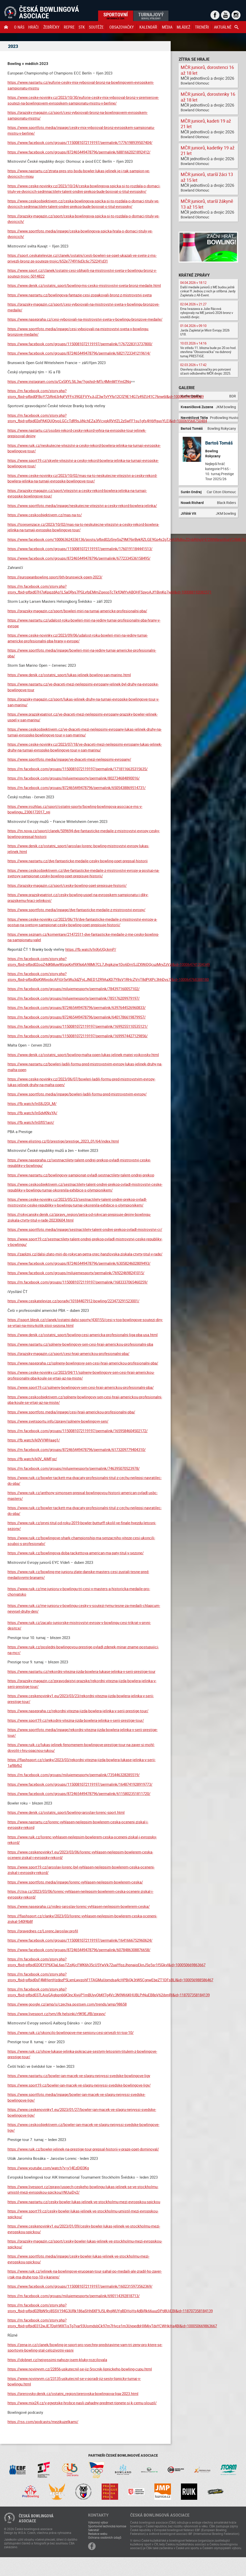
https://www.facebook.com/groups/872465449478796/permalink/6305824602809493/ (79, 1263)
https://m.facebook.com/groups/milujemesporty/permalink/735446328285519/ (74, 1774)
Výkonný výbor (98, 2522)
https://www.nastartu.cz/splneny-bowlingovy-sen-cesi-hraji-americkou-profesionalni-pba (80, 1344)
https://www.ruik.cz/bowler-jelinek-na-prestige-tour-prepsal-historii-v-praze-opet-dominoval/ (83, 2149)
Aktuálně (222, 27)
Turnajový (151, 15)
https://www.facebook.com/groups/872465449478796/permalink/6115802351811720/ (79, 1793)
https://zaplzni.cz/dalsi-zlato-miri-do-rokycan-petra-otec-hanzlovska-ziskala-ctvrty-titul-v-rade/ (85, 1253)
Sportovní (115, 15)
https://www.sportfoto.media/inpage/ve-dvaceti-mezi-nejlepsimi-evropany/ (69, 759)
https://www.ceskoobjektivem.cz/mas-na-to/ (45, 514)
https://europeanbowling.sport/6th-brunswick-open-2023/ (55, 576)
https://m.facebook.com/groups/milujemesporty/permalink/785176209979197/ (74, 998)
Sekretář (93, 2530)
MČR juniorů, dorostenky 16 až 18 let (208, 97)
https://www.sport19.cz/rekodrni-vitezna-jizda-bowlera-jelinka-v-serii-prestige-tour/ (76, 1720)
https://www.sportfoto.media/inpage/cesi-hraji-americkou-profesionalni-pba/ (71, 1411)
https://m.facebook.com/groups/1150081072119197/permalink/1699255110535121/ (78, 1026)
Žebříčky (51, 27)
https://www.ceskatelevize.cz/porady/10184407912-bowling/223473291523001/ (73, 1300)
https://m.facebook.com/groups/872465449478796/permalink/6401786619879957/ (77, 1016)
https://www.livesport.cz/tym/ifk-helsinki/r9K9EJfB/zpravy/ (57, 2013)
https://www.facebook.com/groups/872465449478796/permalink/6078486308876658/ (79, 1949)
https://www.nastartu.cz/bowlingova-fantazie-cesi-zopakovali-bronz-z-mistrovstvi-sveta (80, 294)
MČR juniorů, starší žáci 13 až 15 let (207, 177)
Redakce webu (97, 2534)
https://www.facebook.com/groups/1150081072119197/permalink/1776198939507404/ (80, 142)
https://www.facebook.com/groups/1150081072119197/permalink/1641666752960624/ (80, 1940)
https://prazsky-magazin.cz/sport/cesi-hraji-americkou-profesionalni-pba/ (68, 1353)
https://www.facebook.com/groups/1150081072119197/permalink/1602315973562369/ (80, 2286)
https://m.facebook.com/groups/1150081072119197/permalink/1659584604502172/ (78, 1430)
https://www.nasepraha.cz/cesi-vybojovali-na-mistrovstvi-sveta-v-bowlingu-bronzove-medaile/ (85, 319)
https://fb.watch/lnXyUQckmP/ (90, 949)
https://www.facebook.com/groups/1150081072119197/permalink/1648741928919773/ (80, 1784)
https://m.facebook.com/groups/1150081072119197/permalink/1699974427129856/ (78, 1035)
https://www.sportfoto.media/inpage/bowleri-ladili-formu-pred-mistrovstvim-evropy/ (77, 1093)
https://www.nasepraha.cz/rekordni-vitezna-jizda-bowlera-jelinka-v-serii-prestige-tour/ (78, 1710)
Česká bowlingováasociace (36, 2518)
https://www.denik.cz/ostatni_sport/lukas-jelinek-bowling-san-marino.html (69, 674)
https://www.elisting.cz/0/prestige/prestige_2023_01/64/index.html (63, 1141)
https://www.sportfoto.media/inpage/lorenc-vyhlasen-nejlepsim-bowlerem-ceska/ (75, 1881)
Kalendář (148, 27)
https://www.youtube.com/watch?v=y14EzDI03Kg (48, 2167)
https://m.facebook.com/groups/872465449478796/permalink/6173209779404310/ (77, 1449)
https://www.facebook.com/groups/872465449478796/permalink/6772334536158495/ (79, 558)
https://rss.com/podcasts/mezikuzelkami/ (43, 2421)
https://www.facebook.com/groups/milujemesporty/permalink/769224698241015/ (76, 1272)
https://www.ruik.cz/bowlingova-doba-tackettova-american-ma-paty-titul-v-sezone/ (76, 1552)
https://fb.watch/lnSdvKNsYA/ (32, 1112)
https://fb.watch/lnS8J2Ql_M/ (32, 1103)
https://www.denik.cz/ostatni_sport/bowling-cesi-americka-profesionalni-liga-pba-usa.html (83, 1334)
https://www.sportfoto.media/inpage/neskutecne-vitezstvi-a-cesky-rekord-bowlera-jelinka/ (82, 505)
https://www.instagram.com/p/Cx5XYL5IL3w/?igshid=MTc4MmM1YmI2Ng (69, 381)
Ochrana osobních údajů (104, 2537)
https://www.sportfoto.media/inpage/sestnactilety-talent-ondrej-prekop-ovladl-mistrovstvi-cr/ (85, 1229)
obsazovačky (121, 27)
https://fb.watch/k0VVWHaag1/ (34, 1439)
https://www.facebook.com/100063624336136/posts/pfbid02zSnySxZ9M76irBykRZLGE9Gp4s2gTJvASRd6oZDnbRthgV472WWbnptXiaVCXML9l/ (127, 539)
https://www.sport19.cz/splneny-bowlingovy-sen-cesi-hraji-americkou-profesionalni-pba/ (81, 1387)
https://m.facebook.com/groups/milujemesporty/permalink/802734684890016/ (74, 778)
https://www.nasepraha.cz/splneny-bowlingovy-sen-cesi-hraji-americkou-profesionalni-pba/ (83, 1362)
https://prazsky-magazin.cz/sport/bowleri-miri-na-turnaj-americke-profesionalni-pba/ (77, 610)
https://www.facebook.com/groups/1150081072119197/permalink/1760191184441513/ (80, 548)
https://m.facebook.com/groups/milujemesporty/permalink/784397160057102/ (74, 988)
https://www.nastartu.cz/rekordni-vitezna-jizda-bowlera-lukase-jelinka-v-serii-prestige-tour (81, 1671)
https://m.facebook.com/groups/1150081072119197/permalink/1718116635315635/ (78, 768)
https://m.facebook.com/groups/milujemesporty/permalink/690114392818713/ (74, 2295)
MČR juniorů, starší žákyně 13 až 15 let (207, 204)
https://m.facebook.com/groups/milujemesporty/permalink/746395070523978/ (74, 1468)
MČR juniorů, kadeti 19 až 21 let (206, 124)
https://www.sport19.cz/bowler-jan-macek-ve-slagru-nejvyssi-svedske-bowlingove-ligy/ (79, 2085)
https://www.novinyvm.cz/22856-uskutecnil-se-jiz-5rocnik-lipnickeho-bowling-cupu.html (80, 2368)
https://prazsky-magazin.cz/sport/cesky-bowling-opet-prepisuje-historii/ (67, 885)
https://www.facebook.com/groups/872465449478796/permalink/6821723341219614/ (79, 353)
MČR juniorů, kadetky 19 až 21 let (207, 150)
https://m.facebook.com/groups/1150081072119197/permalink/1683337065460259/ (78, 1281)
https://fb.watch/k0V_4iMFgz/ (32, 1458)
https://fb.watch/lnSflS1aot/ (31, 1122)
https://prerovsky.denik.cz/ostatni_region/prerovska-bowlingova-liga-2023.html (73, 2393)
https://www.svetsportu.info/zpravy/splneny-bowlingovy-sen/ (58, 1421)
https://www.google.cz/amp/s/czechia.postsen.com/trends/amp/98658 (67, 2004)
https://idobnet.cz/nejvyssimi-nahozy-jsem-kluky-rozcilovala (57, 2359)
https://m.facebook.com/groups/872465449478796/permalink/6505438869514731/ (77, 787)
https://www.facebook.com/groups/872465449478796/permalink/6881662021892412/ (79, 151)
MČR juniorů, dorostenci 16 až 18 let (207, 70)
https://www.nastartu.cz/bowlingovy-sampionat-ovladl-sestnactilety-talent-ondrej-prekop (81, 1174)
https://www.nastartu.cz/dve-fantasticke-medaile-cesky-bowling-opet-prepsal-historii (78, 860)
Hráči (33, 27)
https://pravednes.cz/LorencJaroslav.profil (43, 1930)
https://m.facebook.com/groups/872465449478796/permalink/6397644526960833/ (77, 1007)
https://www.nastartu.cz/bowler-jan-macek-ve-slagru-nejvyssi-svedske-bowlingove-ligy (79, 2075)
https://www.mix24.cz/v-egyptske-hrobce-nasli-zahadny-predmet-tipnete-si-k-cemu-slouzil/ (82, 2402)
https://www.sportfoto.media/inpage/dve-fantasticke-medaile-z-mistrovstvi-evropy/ (76, 909)
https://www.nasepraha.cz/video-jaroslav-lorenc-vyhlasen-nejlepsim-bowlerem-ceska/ (79, 1906)
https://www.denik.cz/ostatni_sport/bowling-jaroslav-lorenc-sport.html (66, 1812)
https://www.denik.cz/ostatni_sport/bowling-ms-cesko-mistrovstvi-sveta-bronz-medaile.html (84, 285)
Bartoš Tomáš (219, 443)
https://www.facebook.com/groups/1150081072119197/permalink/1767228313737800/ (80, 343)
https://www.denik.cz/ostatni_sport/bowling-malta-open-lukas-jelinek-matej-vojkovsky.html (83, 1054)
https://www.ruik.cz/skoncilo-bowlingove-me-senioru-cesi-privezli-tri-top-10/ (71, 2032)
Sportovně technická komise (107, 2526)
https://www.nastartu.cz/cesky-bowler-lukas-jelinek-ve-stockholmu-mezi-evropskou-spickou (84, 2201)
